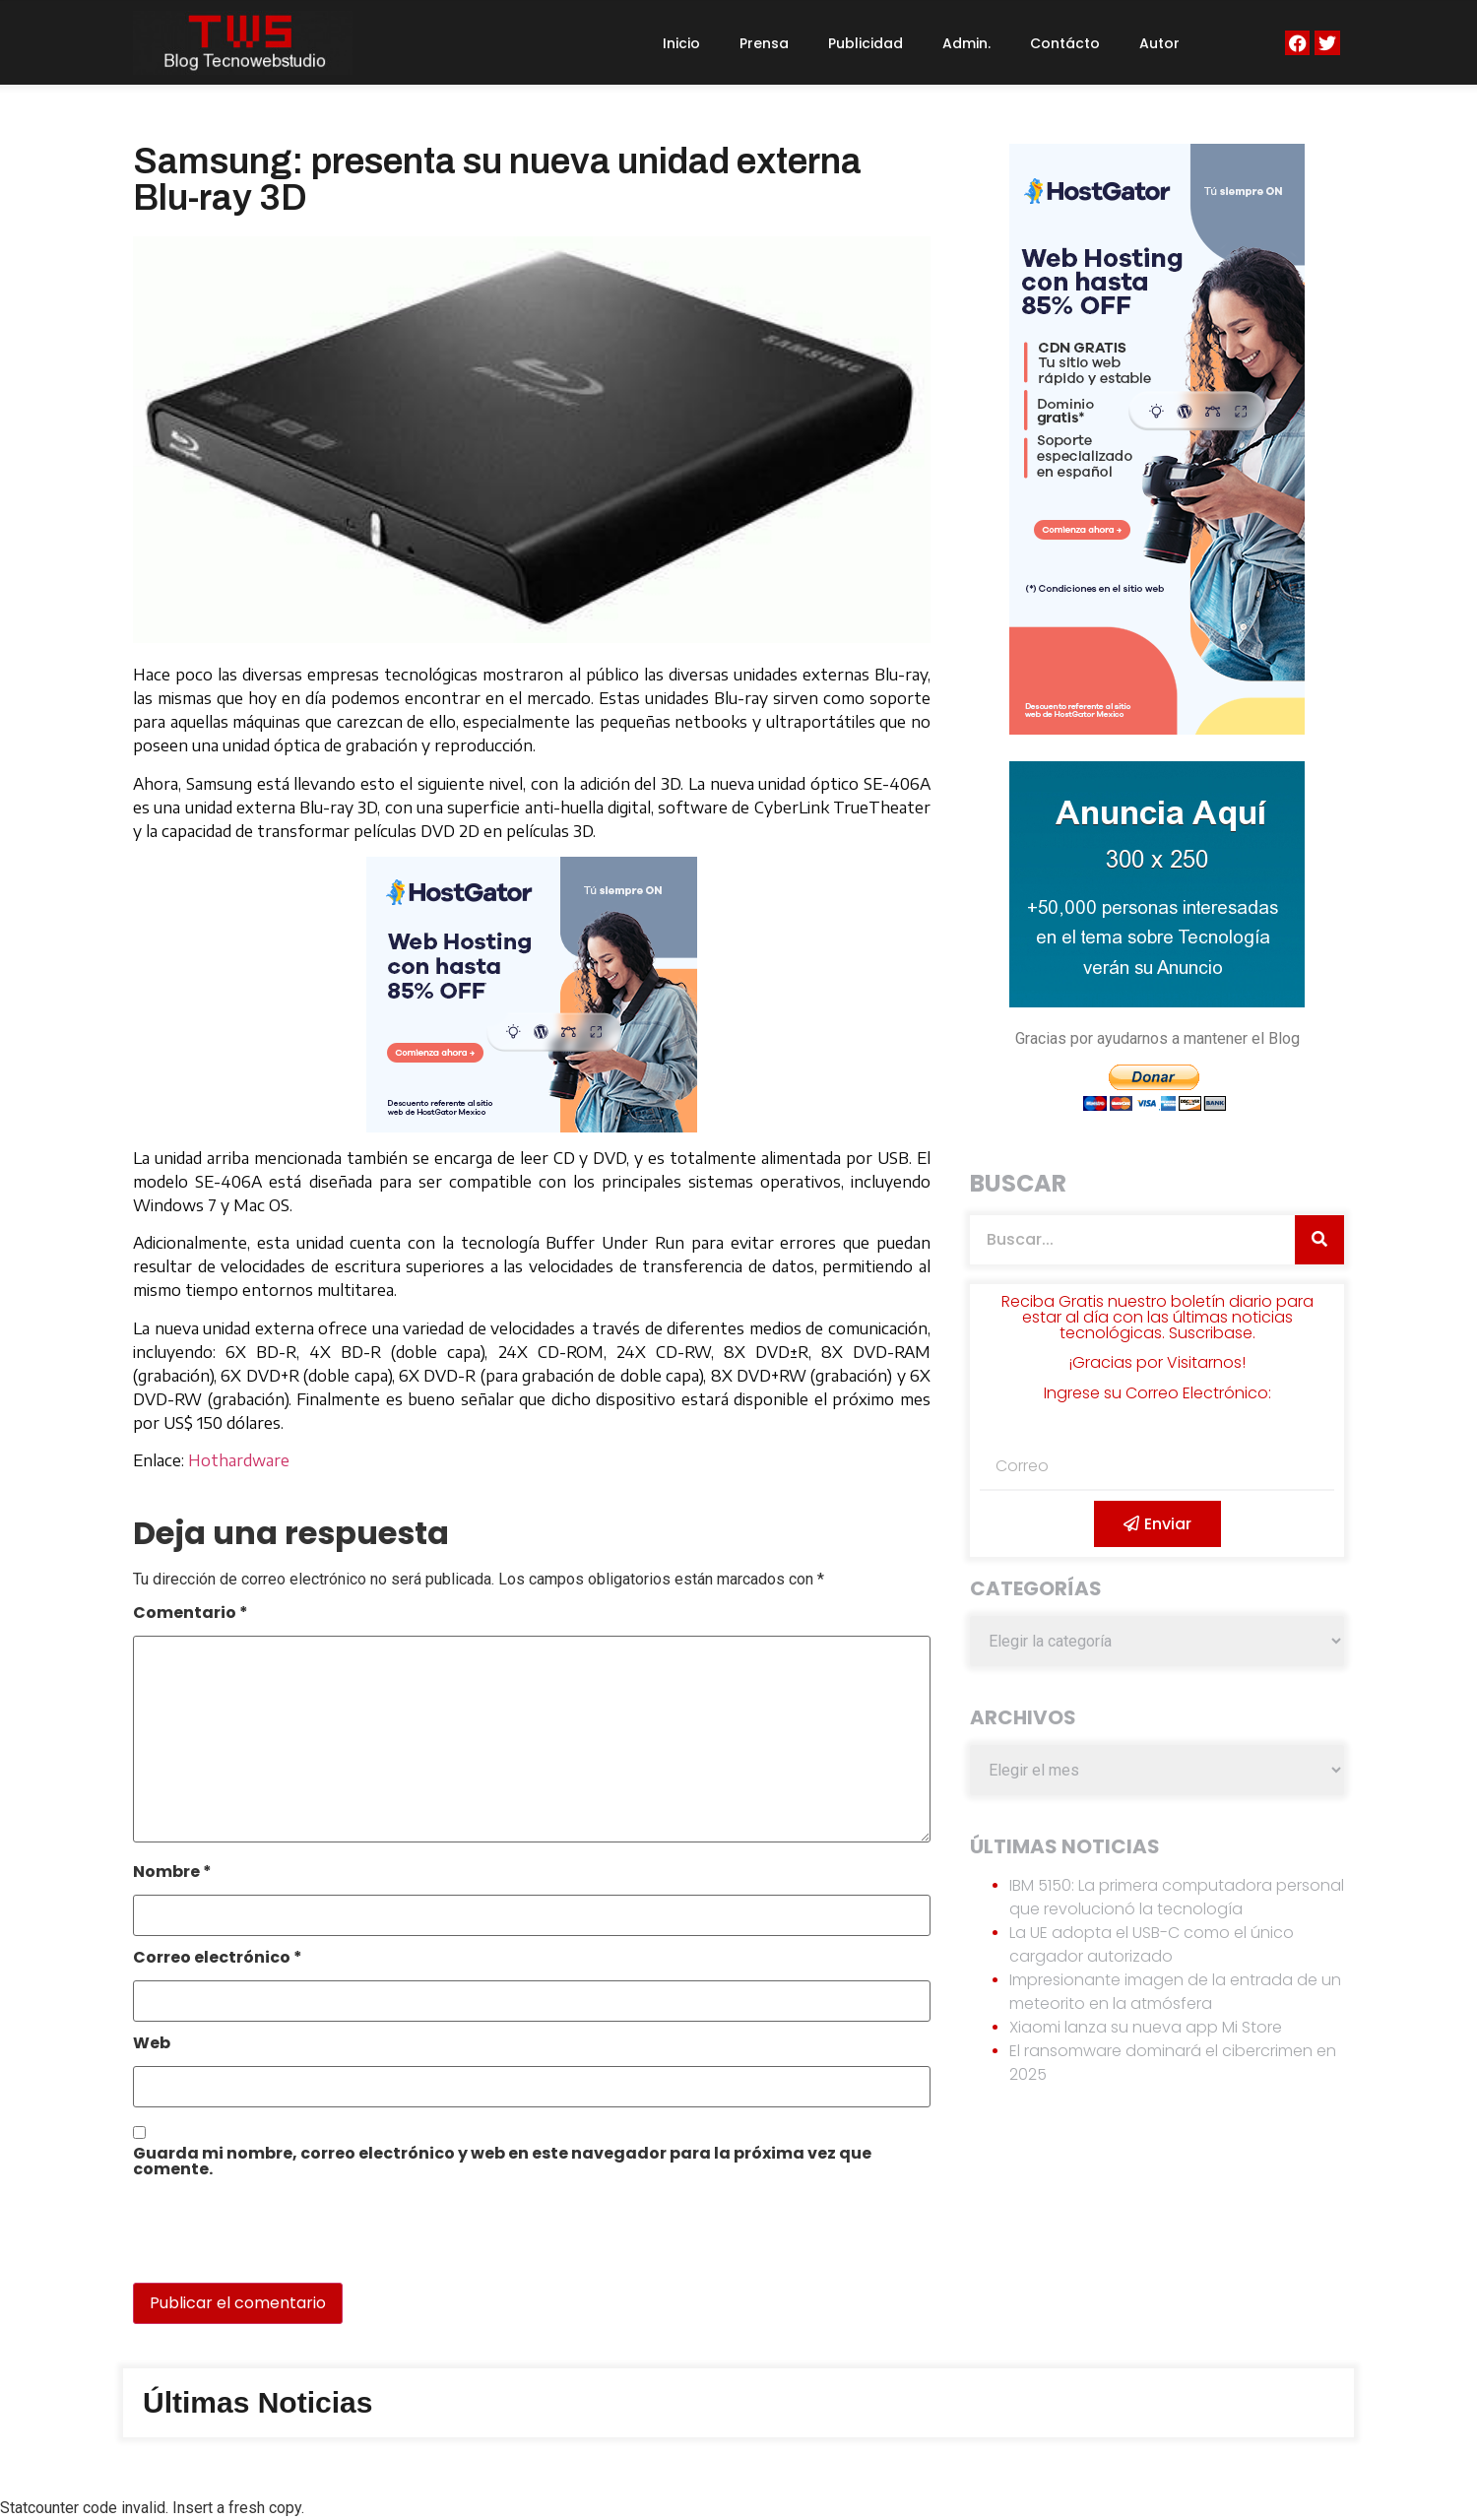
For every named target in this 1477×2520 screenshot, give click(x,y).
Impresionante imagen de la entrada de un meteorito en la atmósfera (1175, 1992)
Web (151, 2044)
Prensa (764, 43)
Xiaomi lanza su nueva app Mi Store (1145, 2027)
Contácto (1065, 43)
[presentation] (268, 2240)
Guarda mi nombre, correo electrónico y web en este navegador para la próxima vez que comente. (502, 2163)
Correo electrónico (217, 1959)
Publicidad (865, 43)
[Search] (1319, 1239)
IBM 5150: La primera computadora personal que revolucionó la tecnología (1176, 1897)
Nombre (172, 1873)
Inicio (681, 43)
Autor (1159, 43)
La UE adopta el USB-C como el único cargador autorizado (1151, 1944)
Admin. (966, 43)
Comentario (190, 1614)
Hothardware (238, 1460)
